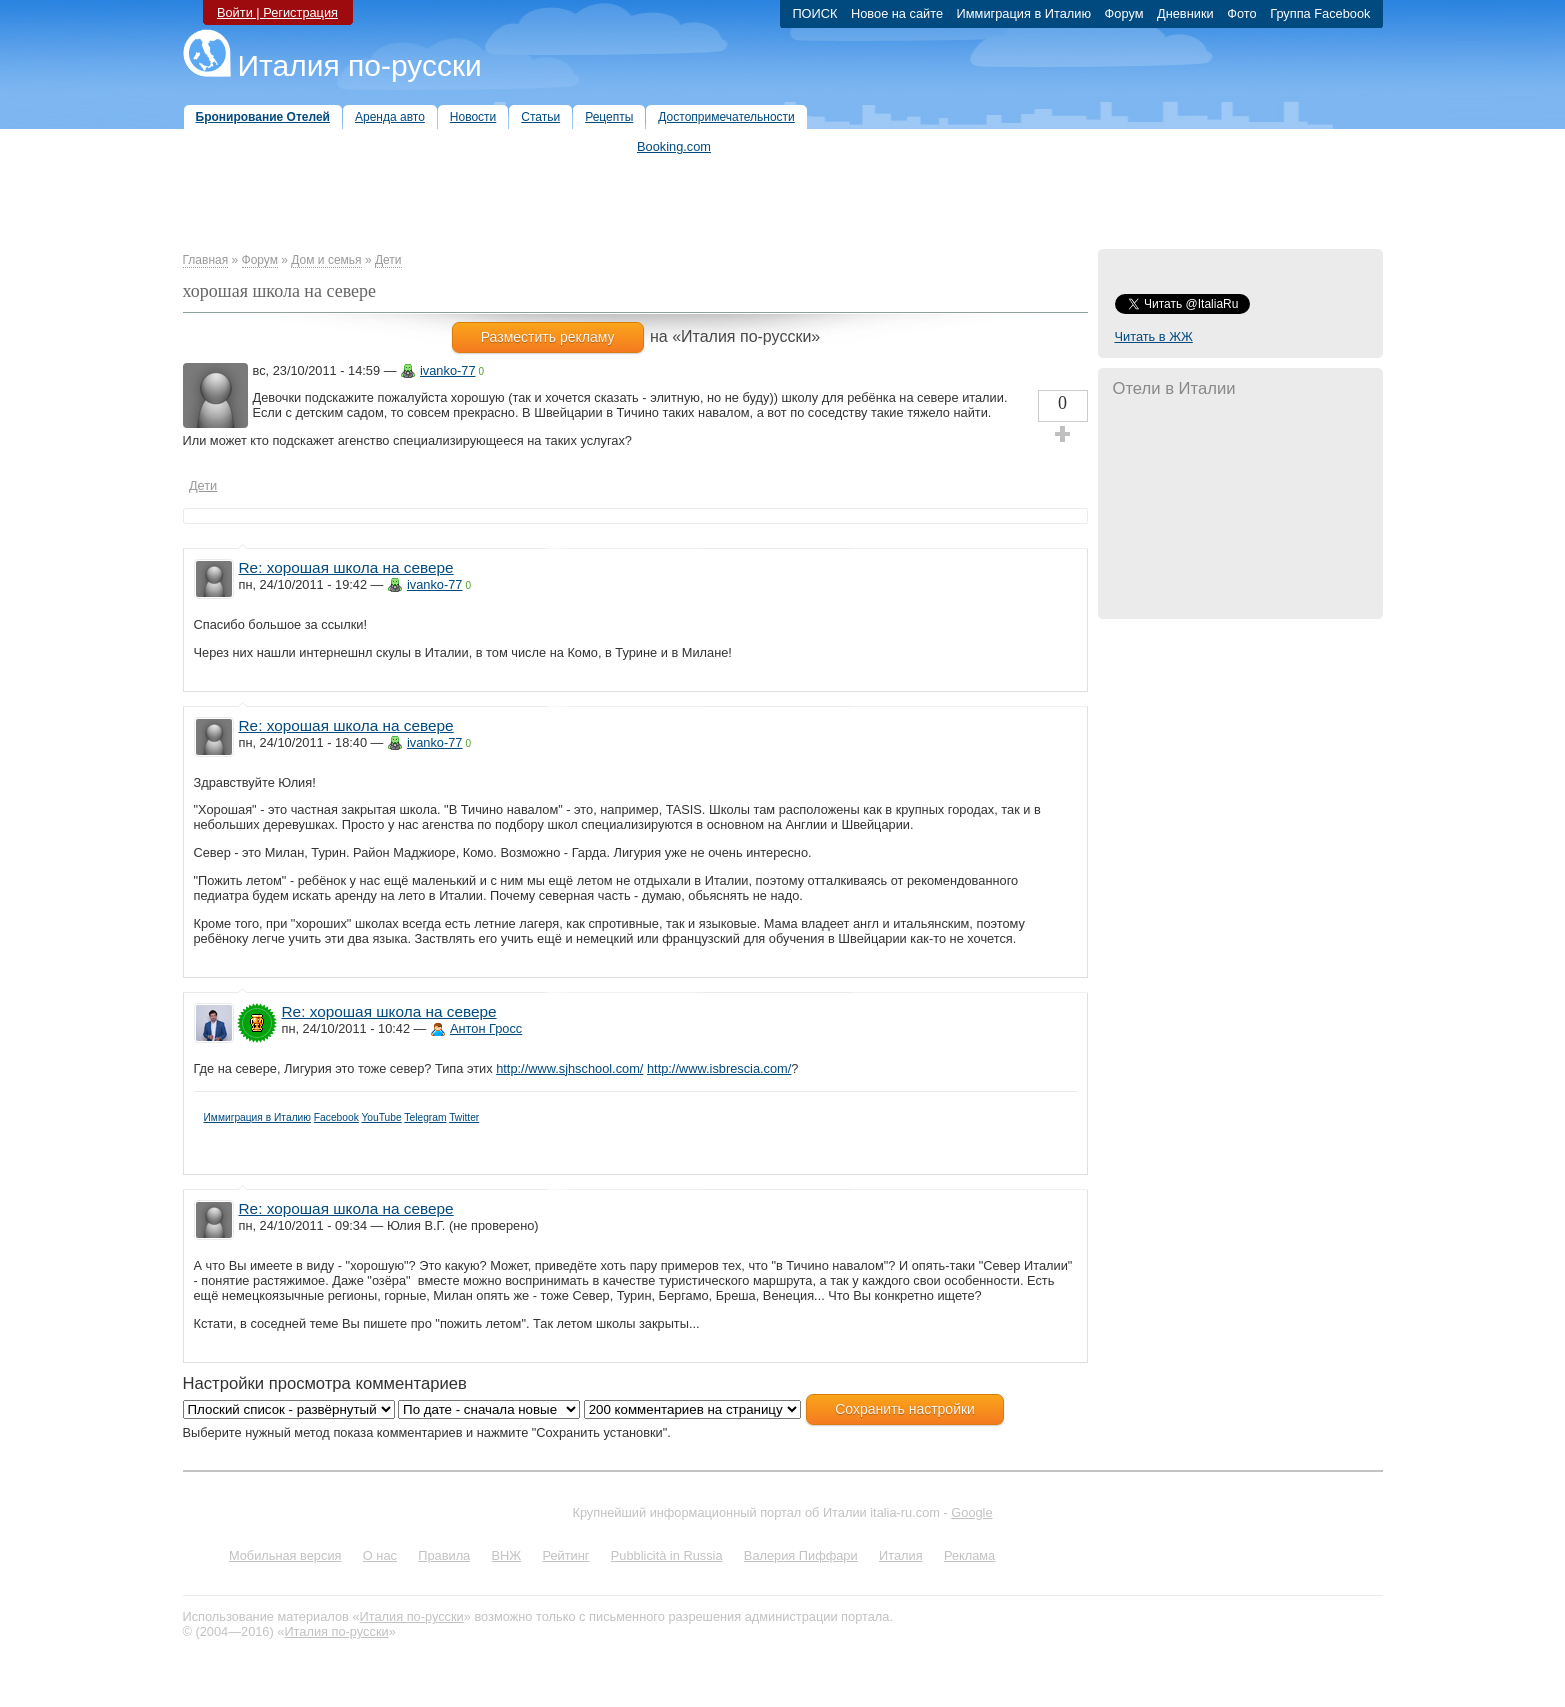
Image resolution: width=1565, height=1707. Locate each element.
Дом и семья (326, 260)
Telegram (425, 1117)
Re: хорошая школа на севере (346, 567)
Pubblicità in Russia (667, 1555)
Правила (444, 1555)
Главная (206, 260)
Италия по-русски (360, 65)
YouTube (381, 1117)
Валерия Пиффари (801, 1555)
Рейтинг (566, 1555)
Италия (901, 1555)
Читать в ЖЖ (1154, 336)
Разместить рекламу (548, 337)
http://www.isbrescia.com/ (719, 1068)
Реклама (969, 1555)
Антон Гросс (486, 1028)
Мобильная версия (285, 1555)
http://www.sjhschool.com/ (569, 1068)
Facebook (336, 1117)
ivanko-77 (448, 370)
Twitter (464, 1117)
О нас (380, 1555)
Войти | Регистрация (277, 12)
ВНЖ (507, 1555)
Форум (260, 260)
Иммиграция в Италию (258, 1117)
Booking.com (674, 146)
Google (971, 1512)
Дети (388, 260)
